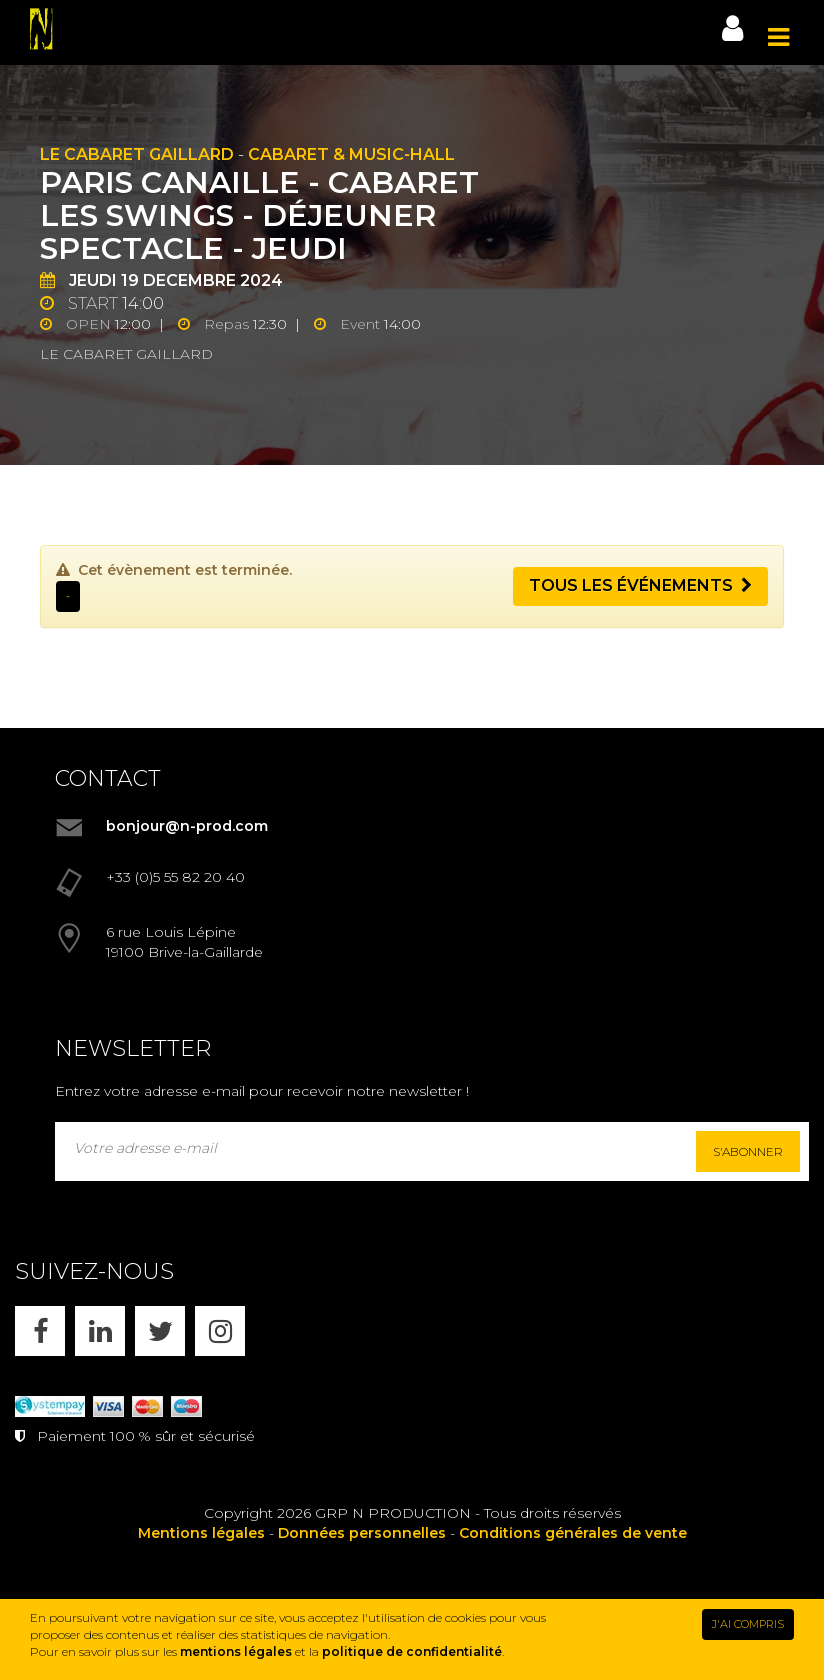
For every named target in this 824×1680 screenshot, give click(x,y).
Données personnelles (362, 1533)
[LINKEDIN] (100, 1331)
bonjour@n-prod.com (187, 826)
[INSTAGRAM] (220, 1331)
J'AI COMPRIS (748, 1624)
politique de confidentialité (412, 1651)
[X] (160, 1331)
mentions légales (236, 1651)
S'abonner (748, 1151)
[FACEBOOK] (40, 1331)
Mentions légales (201, 1533)
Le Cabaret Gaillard (137, 154)
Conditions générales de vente (573, 1533)
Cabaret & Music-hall (351, 154)
